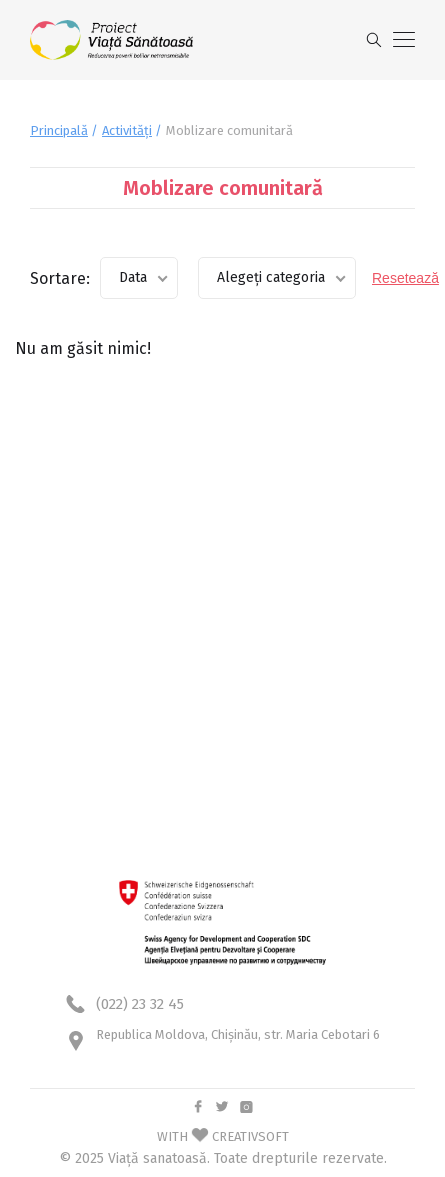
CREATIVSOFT (250, 1136)
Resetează (405, 278)
